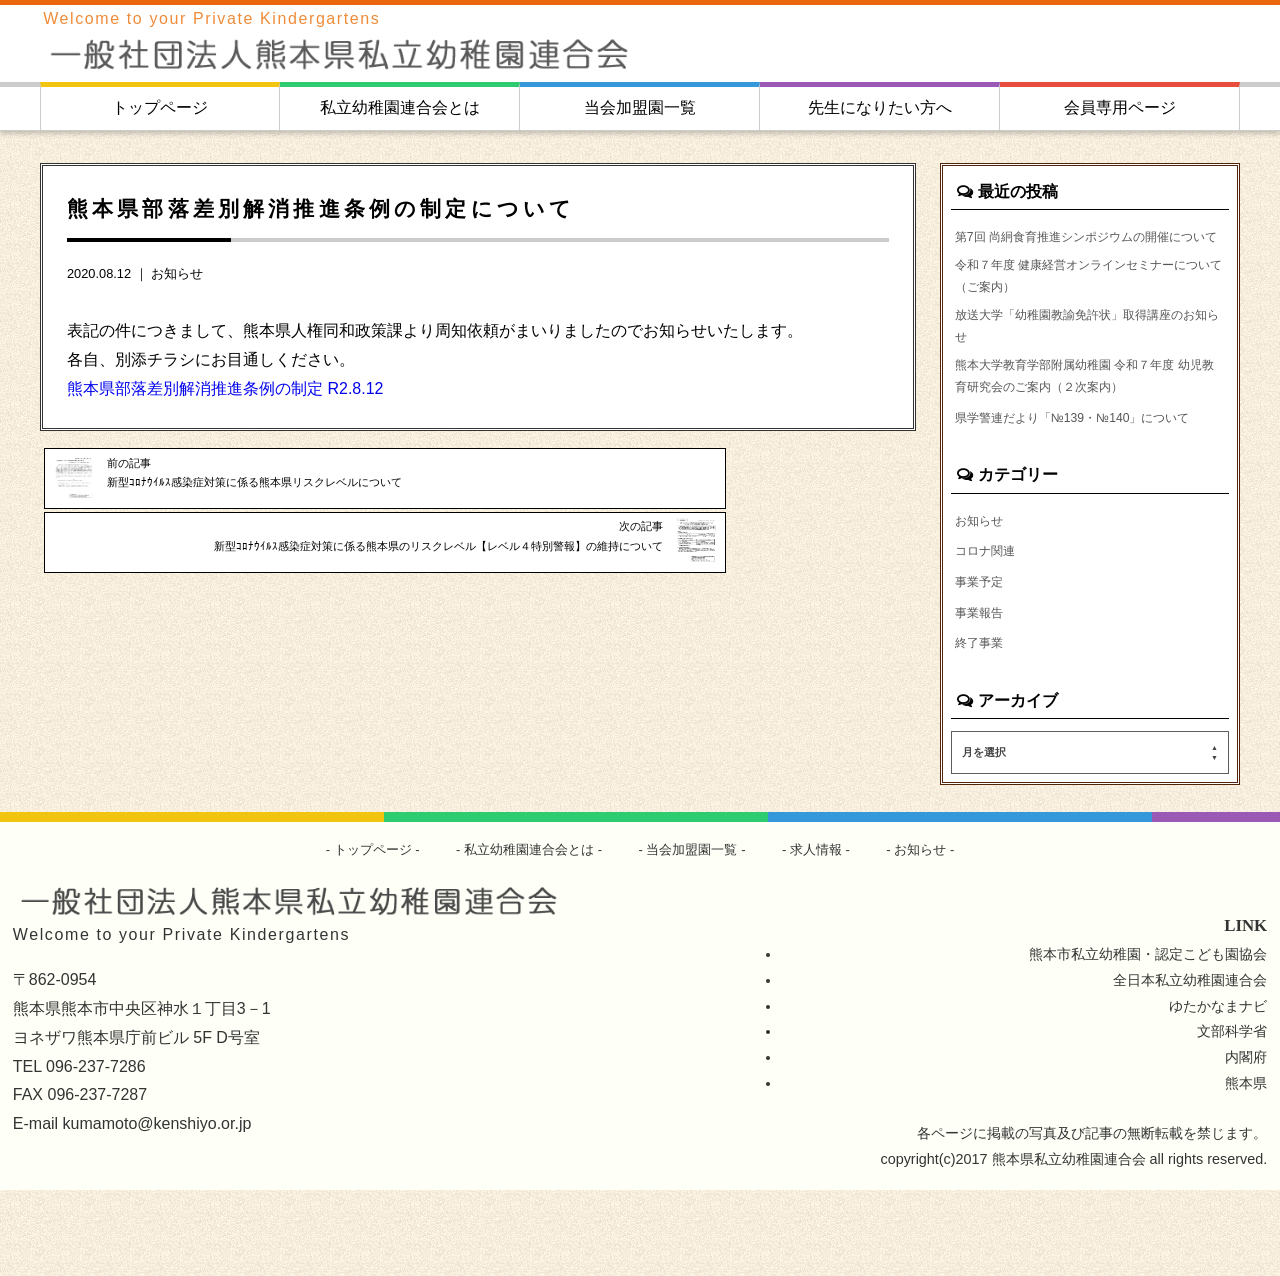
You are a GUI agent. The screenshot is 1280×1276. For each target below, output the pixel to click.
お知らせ (177, 273)
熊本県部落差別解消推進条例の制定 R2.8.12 (225, 388)
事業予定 (983, 663)
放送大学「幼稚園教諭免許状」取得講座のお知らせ (1088, 365)
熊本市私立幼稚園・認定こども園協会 (1148, 1039)
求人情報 (827, 935)
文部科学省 (1232, 1117)
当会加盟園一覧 (640, 107)
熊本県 (1246, 1169)
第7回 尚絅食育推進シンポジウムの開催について (1087, 249)
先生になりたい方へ (880, 107)
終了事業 (983, 727)
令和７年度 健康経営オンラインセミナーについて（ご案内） (1090, 307)
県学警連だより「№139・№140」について (1085, 481)
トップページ (160, 107)
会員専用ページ (1120, 107)
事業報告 (983, 695)
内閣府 (1246, 1143)
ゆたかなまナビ (1218, 1091)
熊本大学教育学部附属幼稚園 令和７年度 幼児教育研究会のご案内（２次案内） (1083, 423)
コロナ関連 (990, 631)
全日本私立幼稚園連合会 (1190, 1065)
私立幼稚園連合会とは (400, 107)
